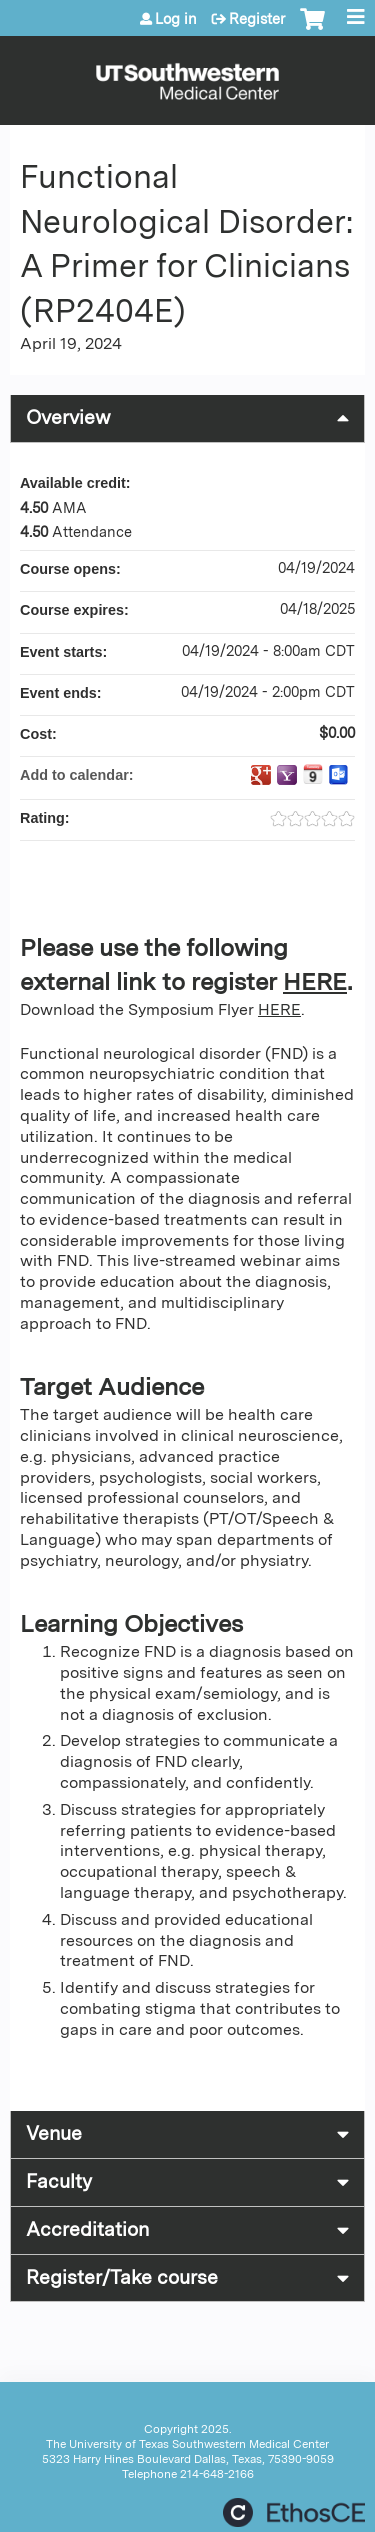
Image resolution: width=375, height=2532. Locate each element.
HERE (315, 981)
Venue (54, 2133)
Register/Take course (122, 2277)
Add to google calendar (261, 775)
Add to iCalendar (313, 774)
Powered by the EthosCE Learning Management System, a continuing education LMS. (294, 2512)
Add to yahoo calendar (287, 775)
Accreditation (87, 2229)
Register (257, 19)
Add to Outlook (339, 775)
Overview (68, 417)
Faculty (59, 2181)
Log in (176, 19)
